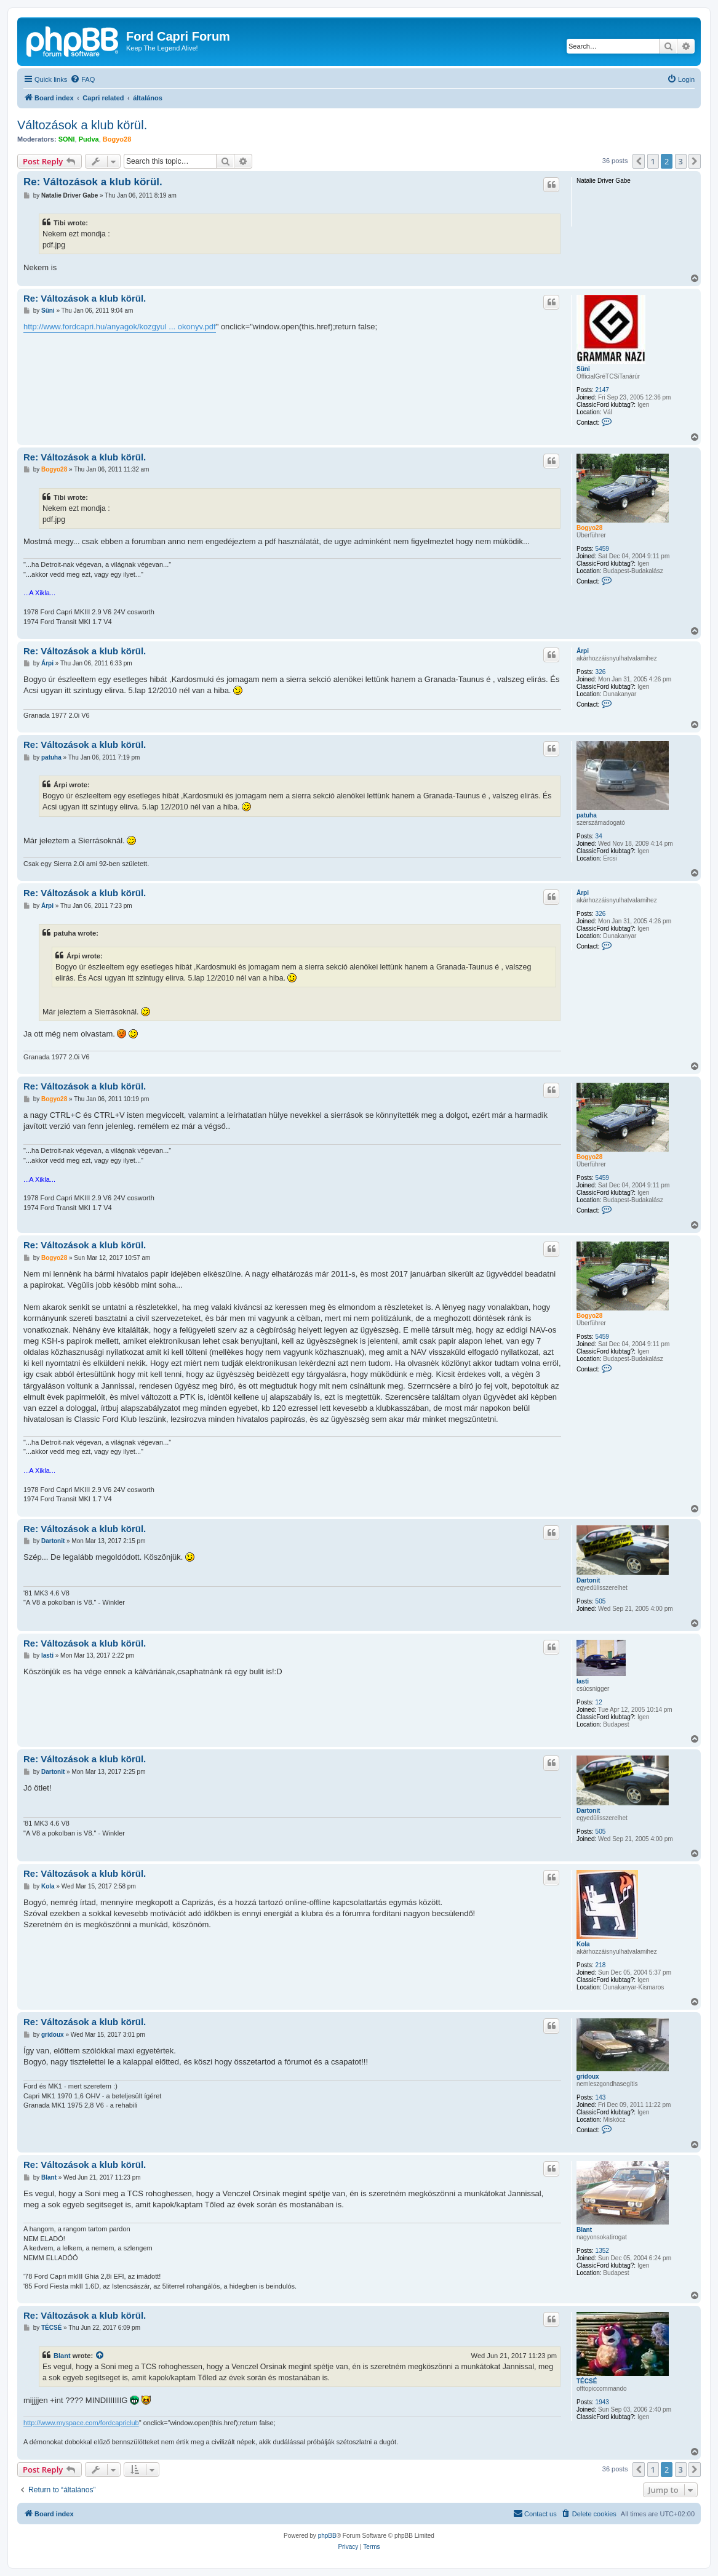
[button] (638, 161)
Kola (583, 1944)
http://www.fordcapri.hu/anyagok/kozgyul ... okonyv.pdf (119, 326)
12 (599, 1702)
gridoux (587, 2076)
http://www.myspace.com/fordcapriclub (81, 2422)
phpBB (327, 2535)
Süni (583, 369)
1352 (602, 2250)
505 (601, 1601)
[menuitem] (82, 79)
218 (601, 1965)
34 (599, 836)
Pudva (89, 139)
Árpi (582, 651)
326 (601, 671)
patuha (586, 815)
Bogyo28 (117, 139)
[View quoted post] (100, 2355)
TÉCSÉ (586, 2381)
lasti (582, 1681)
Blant (584, 2229)
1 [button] (653, 161)
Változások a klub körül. (82, 125)
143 (601, 2097)
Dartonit (588, 1580)
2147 (602, 390)
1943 (602, 2402)
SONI (66, 139)
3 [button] (681, 161)
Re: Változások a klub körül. (92, 182)
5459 (602, 548)
